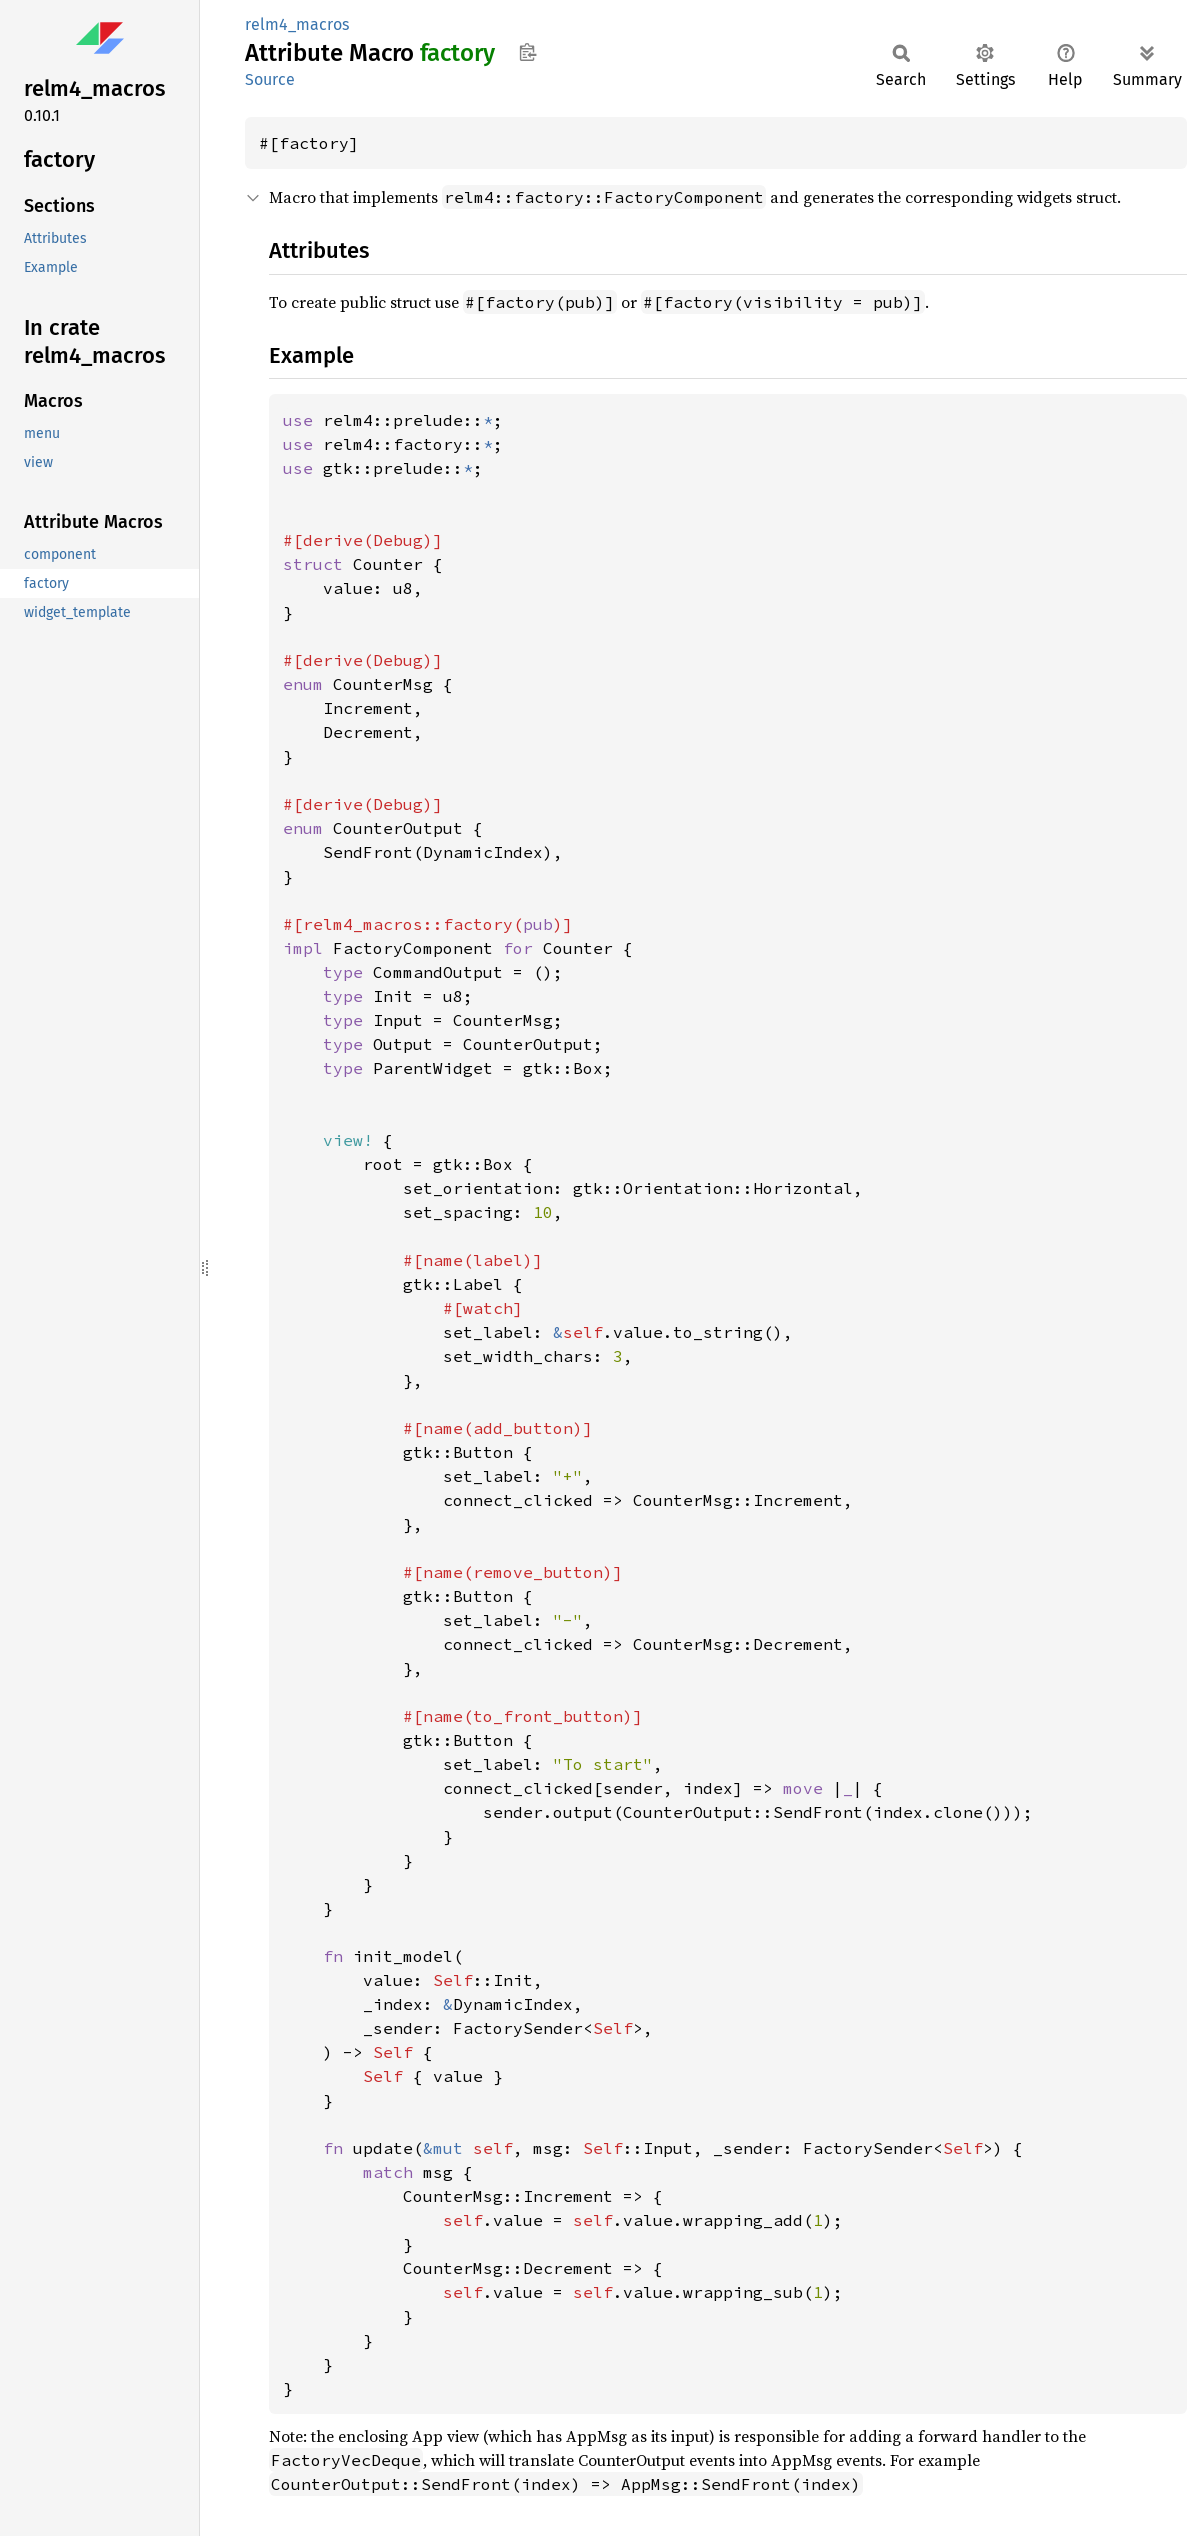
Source (270, 79)
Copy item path (527, 52)
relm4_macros (297, 24)
